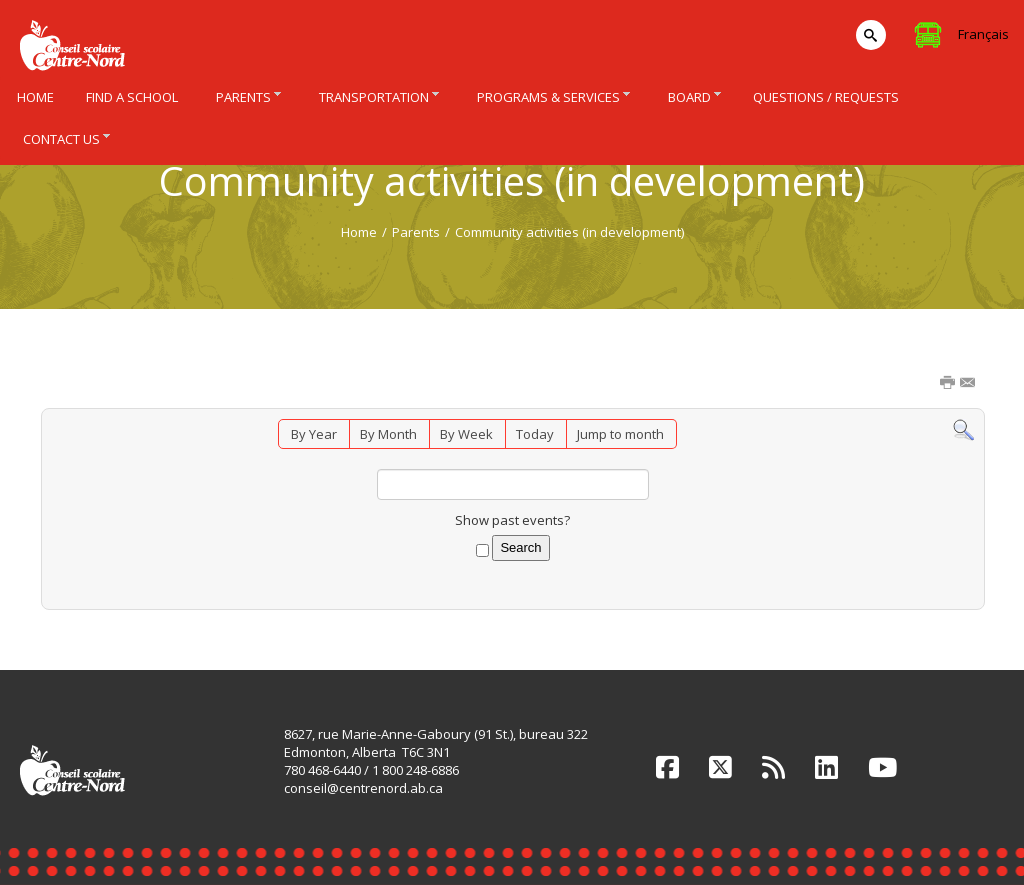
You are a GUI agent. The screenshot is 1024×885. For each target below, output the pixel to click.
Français (983, 34)
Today (535, 434)
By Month (388, 434)
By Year (314, 434)
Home (359, 232)
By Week (466, 434)
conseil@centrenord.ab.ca (363, 788)
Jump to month (620, 434)
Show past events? (512, 520)
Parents (416, 232)
